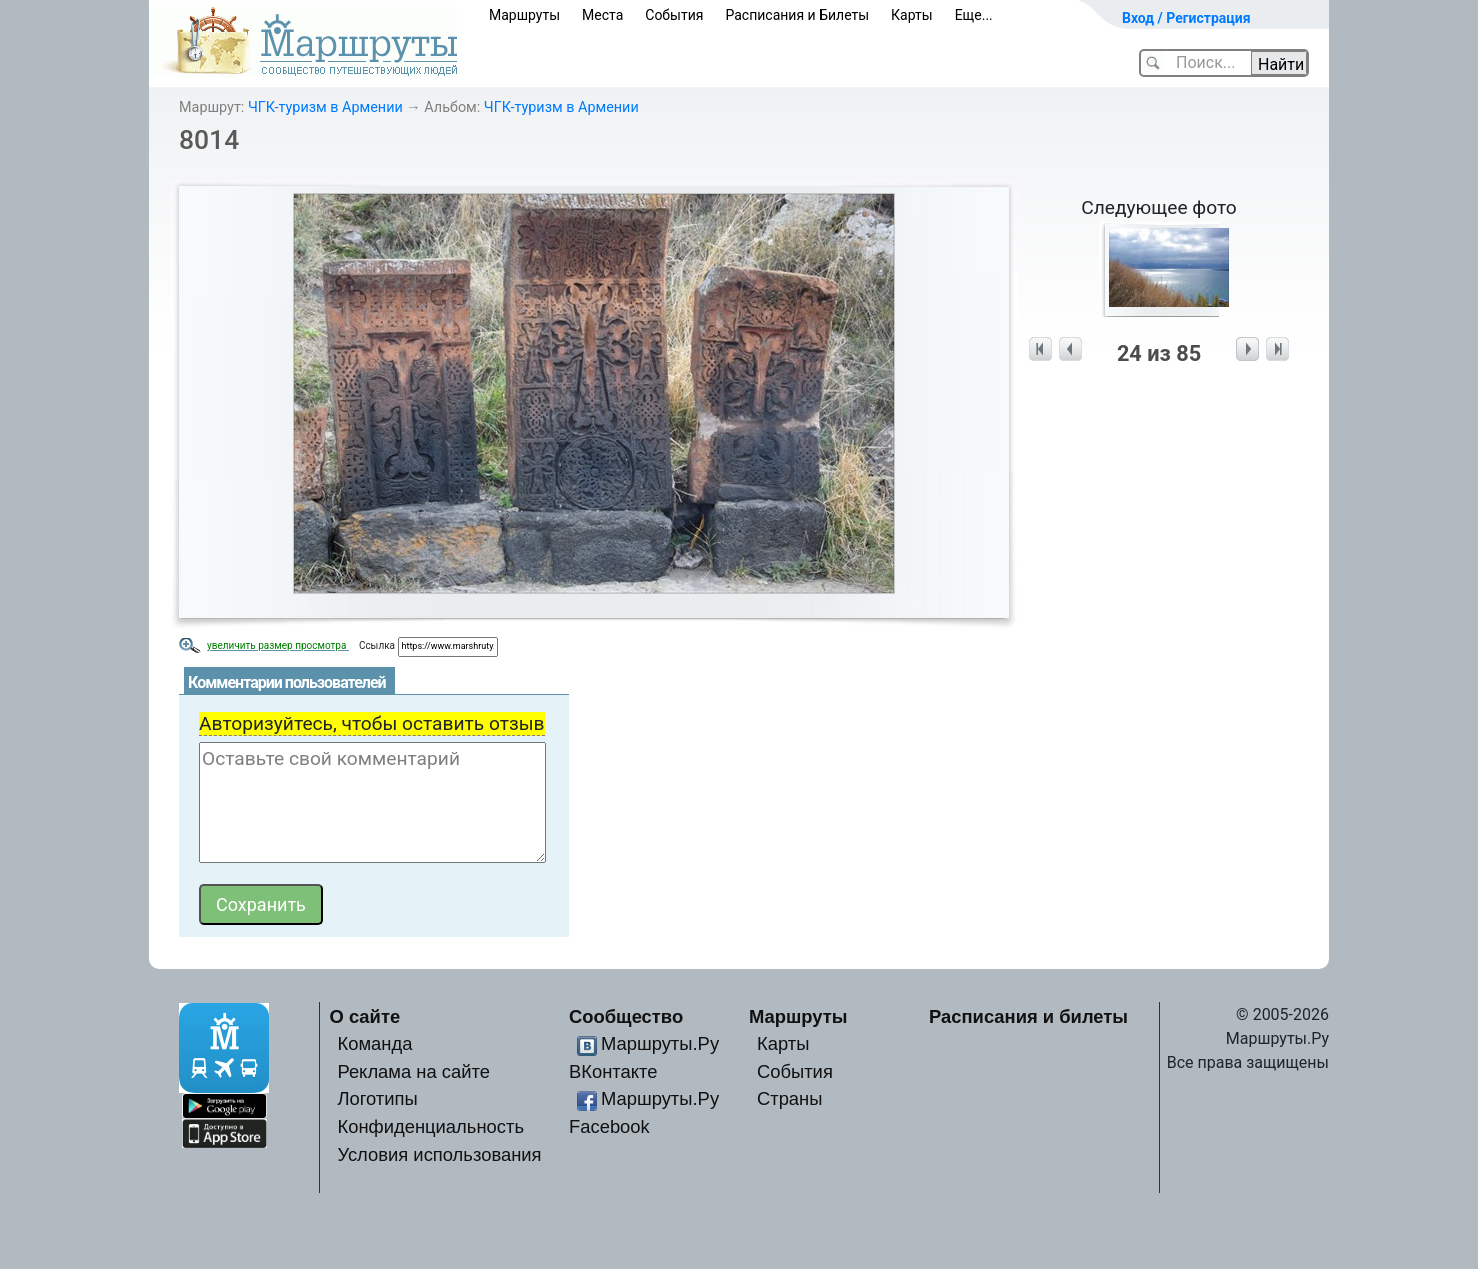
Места (602, 15)
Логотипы (377, 1098)
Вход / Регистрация (1186, 18)
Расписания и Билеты (797, 15)
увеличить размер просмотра (278, 645)
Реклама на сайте (413, 1071)
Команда (374, 1043)
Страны (790, 1098)
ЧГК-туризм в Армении (325, 107)
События (674, 15)
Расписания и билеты (1028, 1016)
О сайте (365, 1016)
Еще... (974, 15)
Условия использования (439, 1154)
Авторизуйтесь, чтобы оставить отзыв (372, 723)
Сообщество (626, 1016)
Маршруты (524, 15)
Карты (912, 15)
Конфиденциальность (430, 1126)
